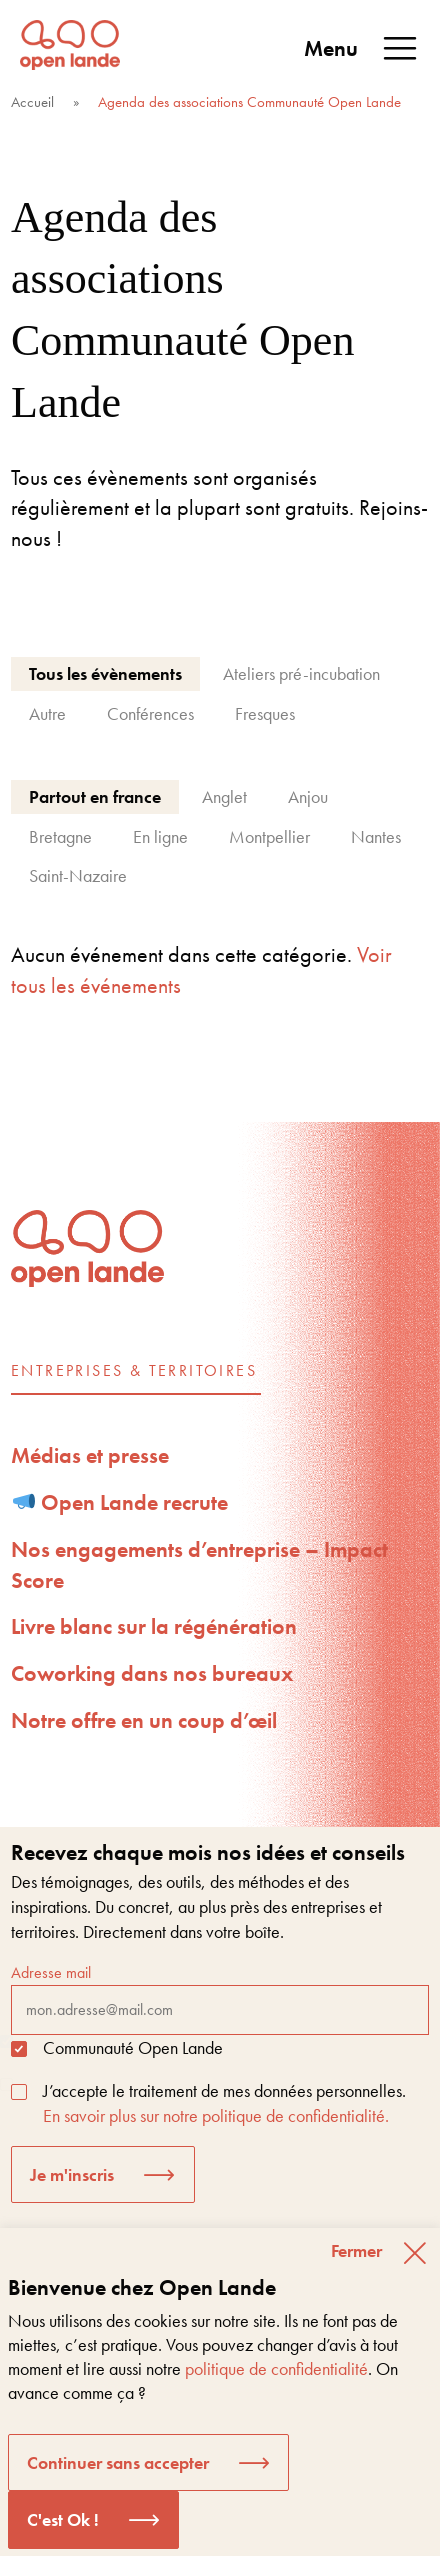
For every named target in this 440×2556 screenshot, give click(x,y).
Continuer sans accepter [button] (118, 2462)
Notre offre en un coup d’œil (144, 1720)
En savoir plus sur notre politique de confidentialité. (216, 2115)
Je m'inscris (72, 2174)
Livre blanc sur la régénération (154, 1626)
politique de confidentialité (276, 2368)
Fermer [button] (356, 2250)
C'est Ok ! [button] (63, 2519)
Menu (362, 49)
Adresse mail (220, 1998)
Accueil (32, 102)
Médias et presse (90, 1455)
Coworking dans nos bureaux (152, 1673)
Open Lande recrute (121, 1502)
